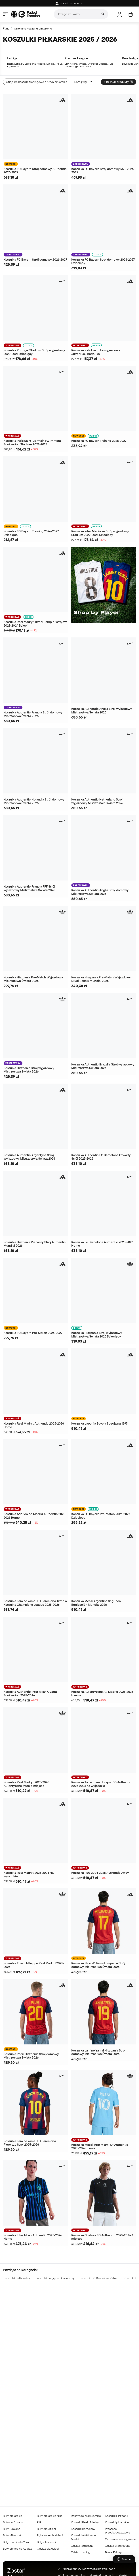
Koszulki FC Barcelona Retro (99, 2305)
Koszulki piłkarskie (117, 2522)
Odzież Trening (80, 2552)
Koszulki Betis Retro (17, 2305)
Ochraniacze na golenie (120, 2539)
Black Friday (113, 2552)
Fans (6, 28)
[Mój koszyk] (130, 14)
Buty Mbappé (12, 2535)
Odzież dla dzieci (48, 2548)
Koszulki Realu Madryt (85, 2522)
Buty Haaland (11, 2528)
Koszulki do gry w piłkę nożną (55, 2305)
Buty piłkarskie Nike (50, 2515)
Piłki (39, 2522)
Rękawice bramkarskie (86, 2515)
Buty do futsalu (13, 2522)
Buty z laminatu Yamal (17, 2542)
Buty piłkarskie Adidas (17, 2548)
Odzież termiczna (82, 2545)
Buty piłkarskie (12, 2515)
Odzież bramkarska (117, 2545)
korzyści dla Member (69, 3)
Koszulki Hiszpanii (116, 2515)
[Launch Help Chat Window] (124, 2559)
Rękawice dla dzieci (50, 2535)
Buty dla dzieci (46, 2528)
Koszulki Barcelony (83, 2528)
